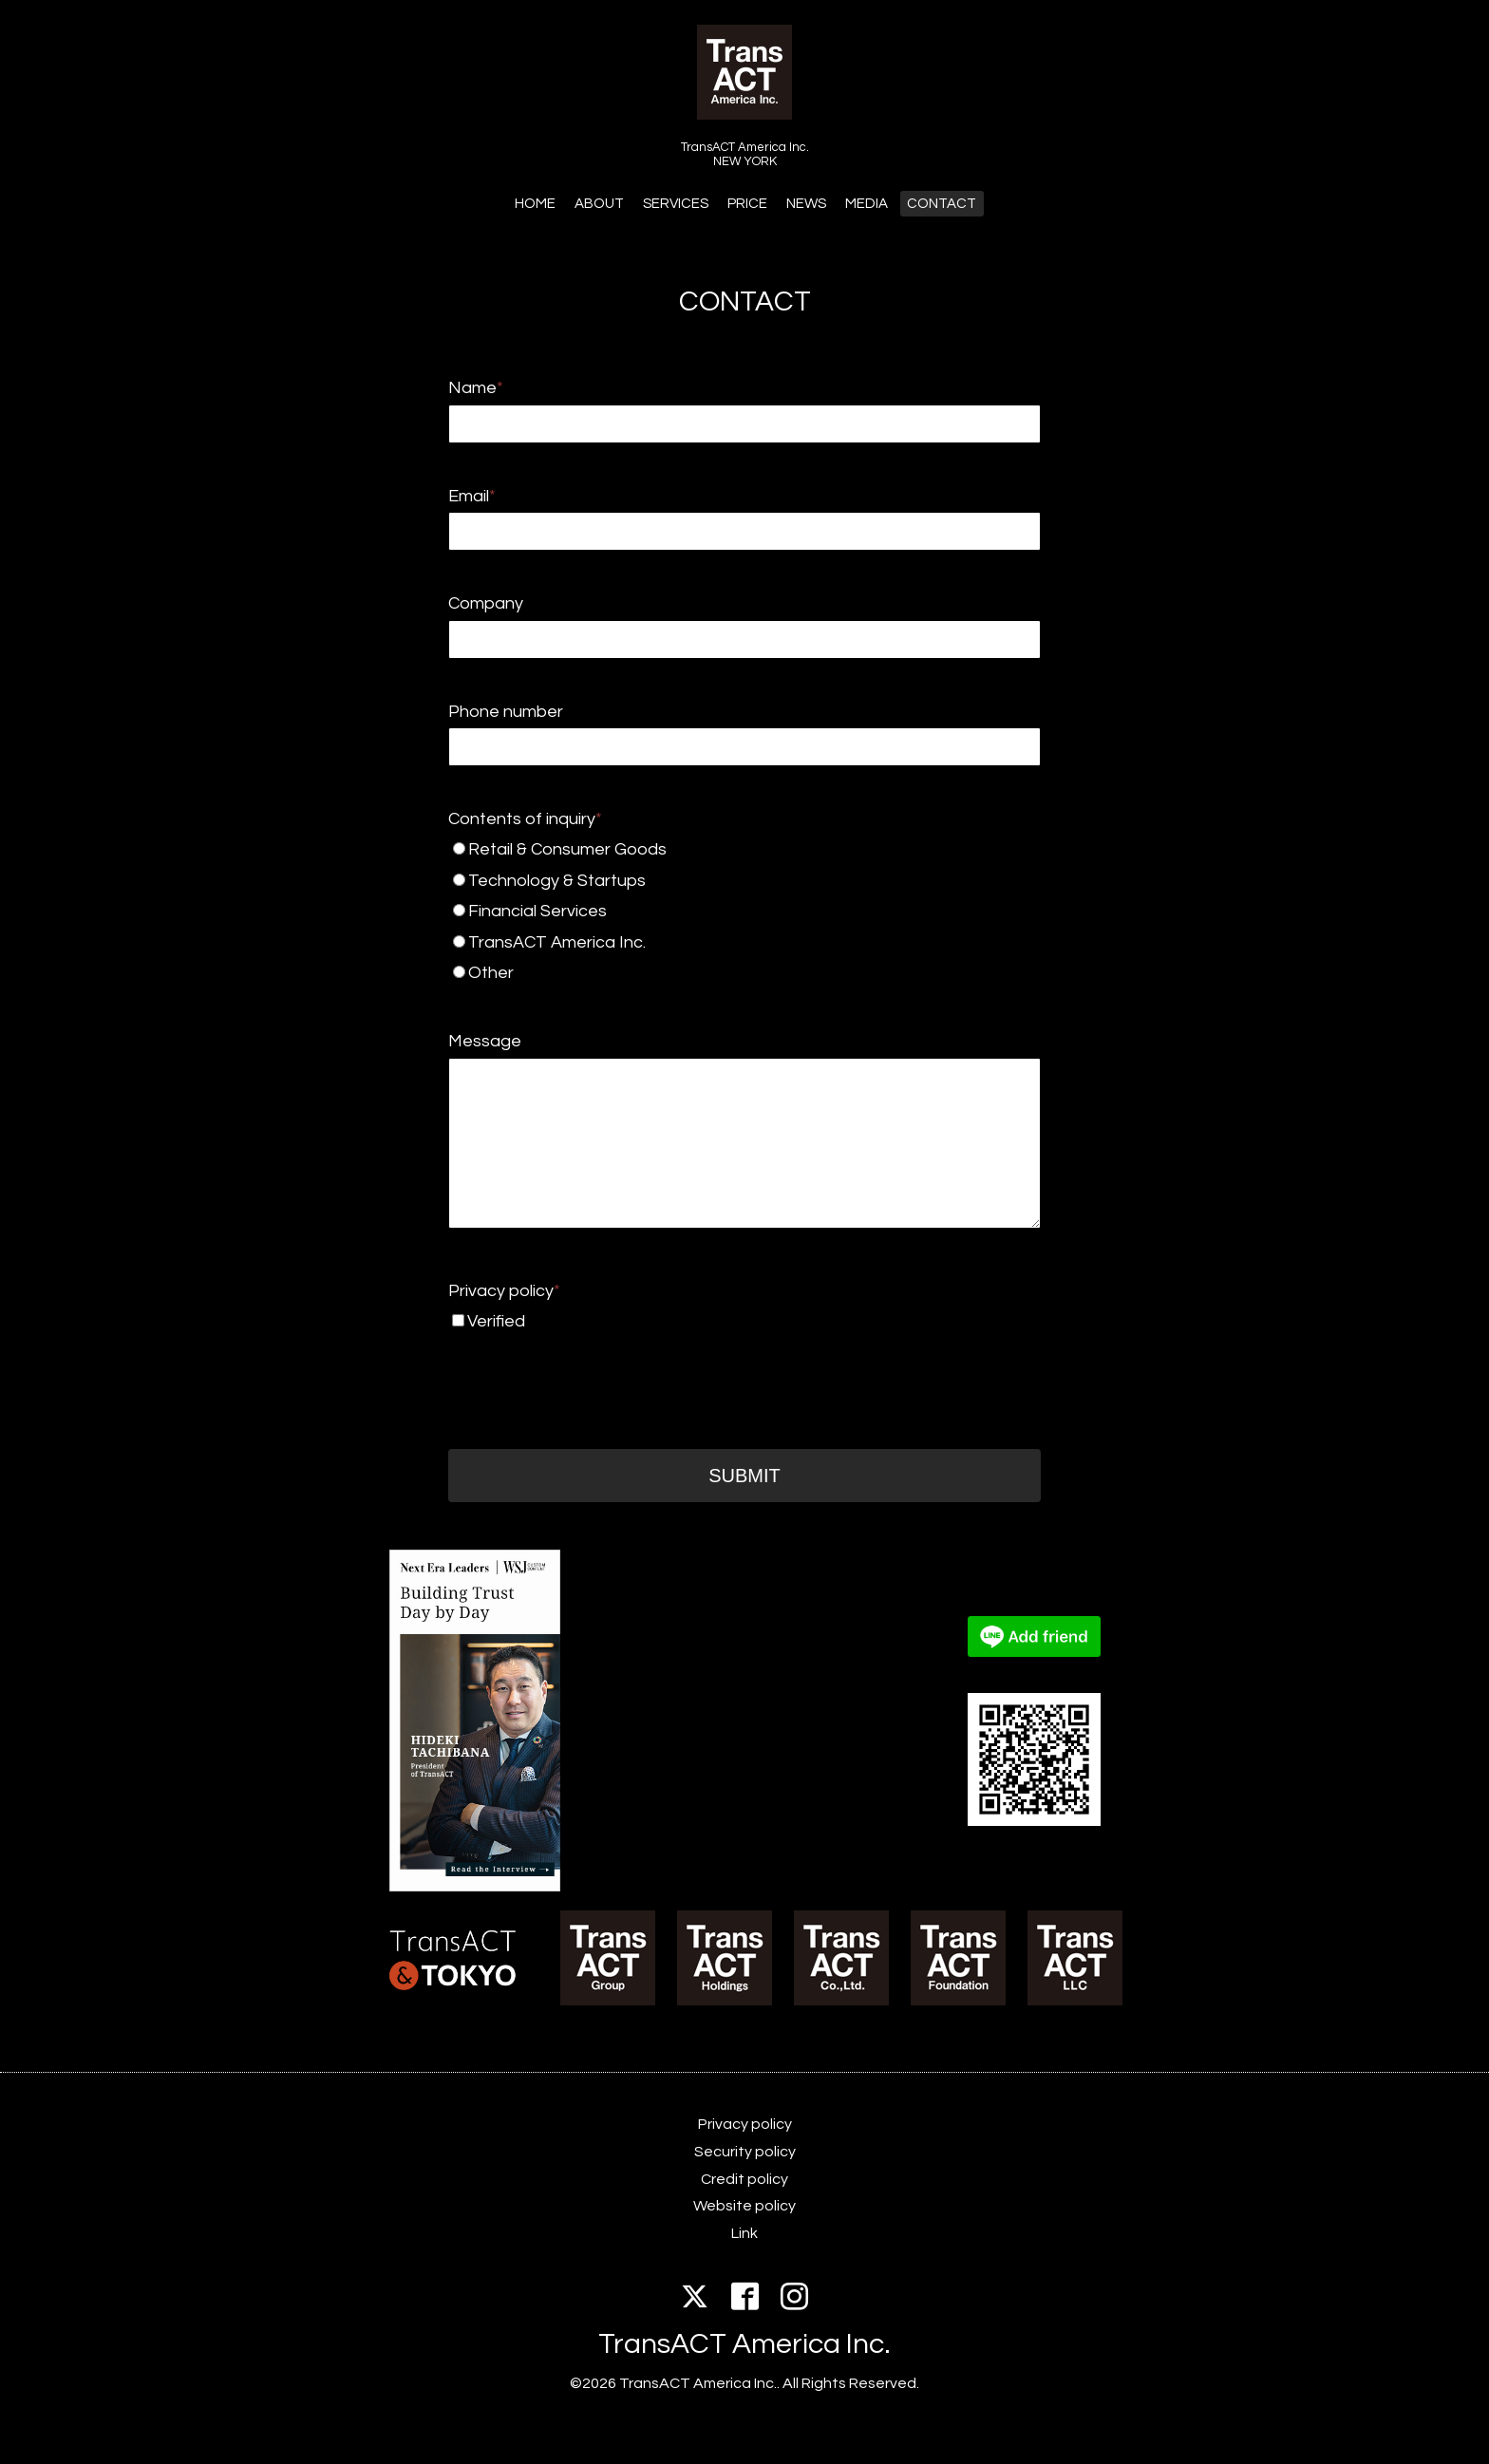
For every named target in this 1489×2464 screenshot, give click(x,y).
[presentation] (592, 1374)
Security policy (745, 2151)
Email (472, 496)
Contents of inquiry (525, 819)
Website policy (744, 2205)
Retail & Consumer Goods (712, 849)
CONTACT (941, 204)
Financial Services (708, 911)
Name (475, 388)
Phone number (505, 712)
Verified (496, 1321)
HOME (535, 204)
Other (713, 973)
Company (485, 603)
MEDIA (866, 204)
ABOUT (599, 204)
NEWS (806, 204)
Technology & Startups (710, 881)
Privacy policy (504, 1291)
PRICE (747, 204)
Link (744, 2233)
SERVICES (675, 204)
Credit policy (744, 2179)
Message (484, 1041)
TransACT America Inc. (710, 942)
